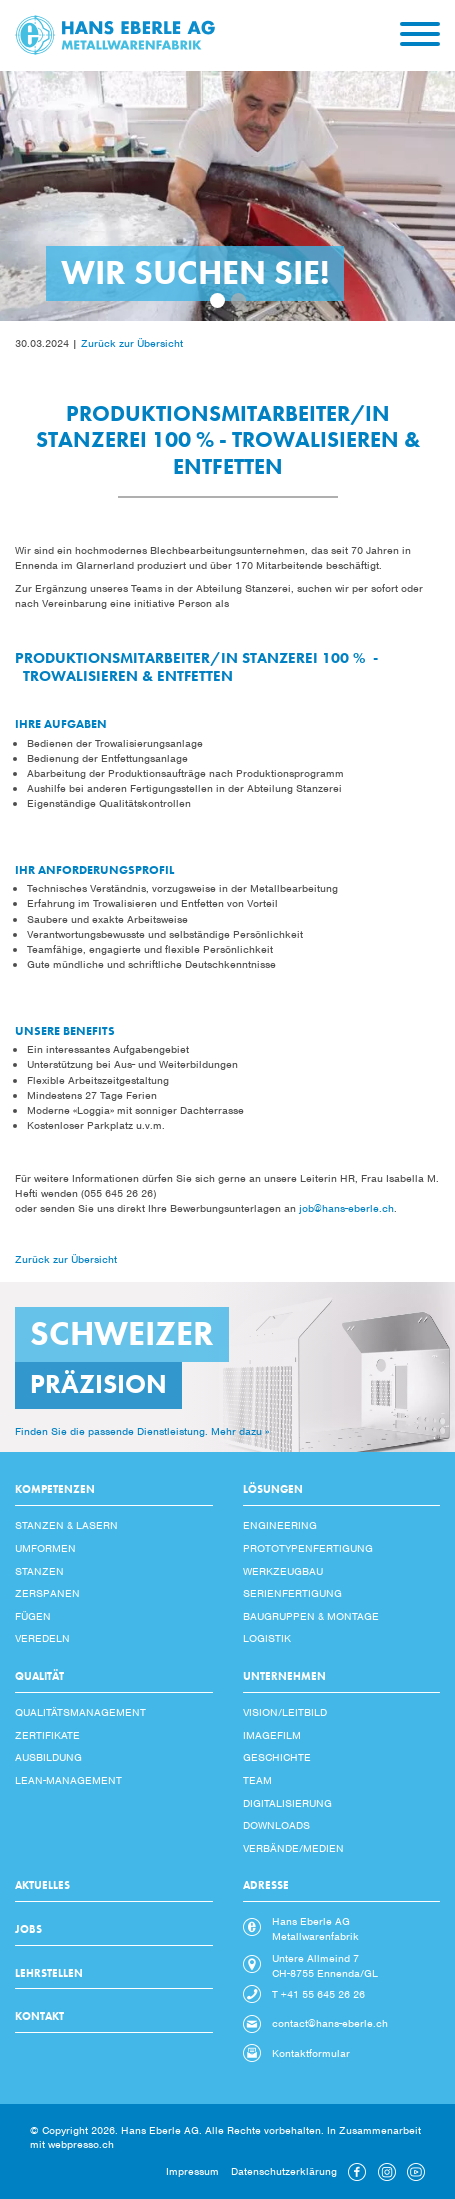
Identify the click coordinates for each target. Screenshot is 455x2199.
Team (257, 1780)
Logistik (267, 1638)
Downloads (276, 1825)
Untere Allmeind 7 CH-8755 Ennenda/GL (325, 1965)
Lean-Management (68, 1780)
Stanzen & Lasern (66, 1525)
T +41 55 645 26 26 (318, 1994)
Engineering (280, 1525)
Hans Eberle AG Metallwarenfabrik (315, 1928)
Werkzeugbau (283, 1571)
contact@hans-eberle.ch (330, 2023)
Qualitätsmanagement (80, 1712)
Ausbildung (48, 1757)
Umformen (45, 1548)
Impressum (192, 2171)
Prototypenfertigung (308, 1548)
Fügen (33, 1616)
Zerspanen (47, 1593)
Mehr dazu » (240, 1431)
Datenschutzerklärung (284, 2171)
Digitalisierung (287, 1803)
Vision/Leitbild (285, 1712)
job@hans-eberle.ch (346, 1208)
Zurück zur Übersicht (132, 343)
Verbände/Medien (293, 1848)
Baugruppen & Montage (311, 1616)
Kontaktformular (311, 2053)
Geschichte (277, 1757)
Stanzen (39, 1571)
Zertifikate (47, 1735)
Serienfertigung (292, 1593)
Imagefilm (272, 1735)
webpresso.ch (81, 2144)
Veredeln (42, 1638)
